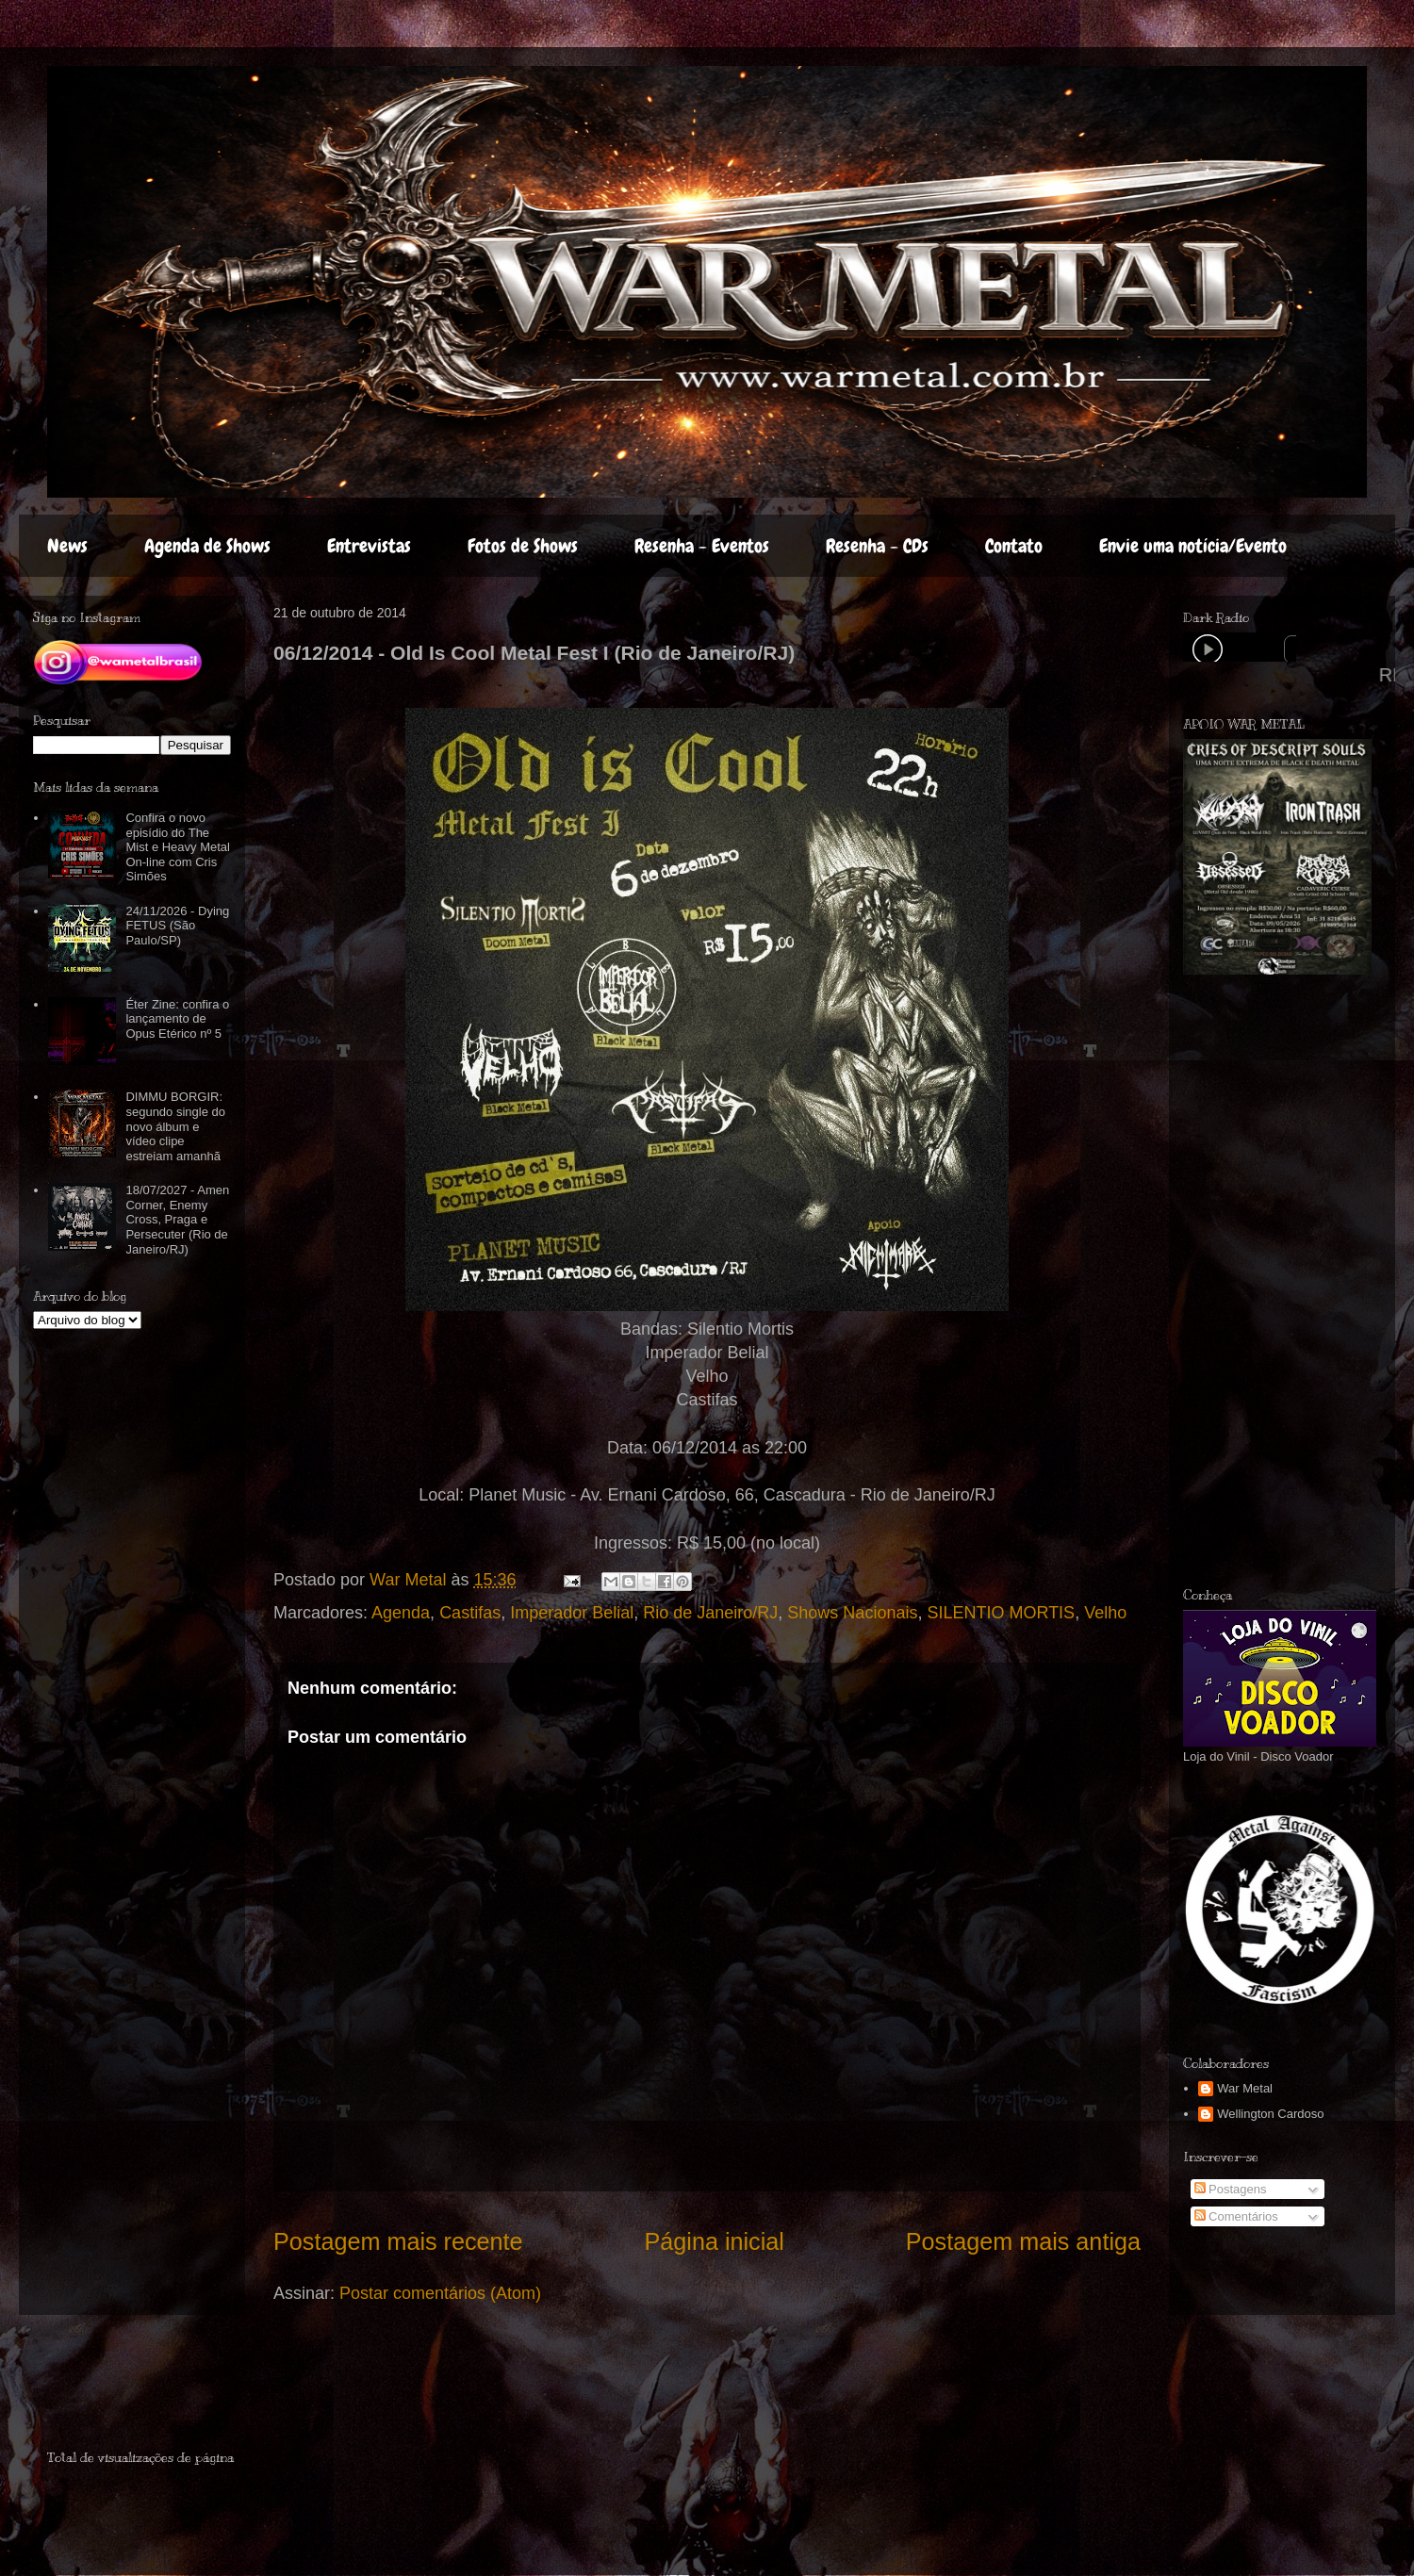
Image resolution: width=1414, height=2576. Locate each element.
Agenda (400, 1612)
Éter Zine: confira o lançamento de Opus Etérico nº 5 (177, 1019)
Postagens (1230, 2189)
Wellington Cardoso (1270, 2114)
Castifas (470, 1612)
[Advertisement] (157, 2390)
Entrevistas (369, 545)
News (67, 545)
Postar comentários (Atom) (440, 2293)
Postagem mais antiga (1023, 2241)
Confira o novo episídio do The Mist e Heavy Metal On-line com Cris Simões (177, 847)
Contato (1014, 545)
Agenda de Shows (207, 545)
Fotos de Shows (523, 545)
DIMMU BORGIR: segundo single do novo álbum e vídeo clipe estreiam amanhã (175, 1126)
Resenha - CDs (877, 545)
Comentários (1236, 2216)
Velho (1105, 1612)
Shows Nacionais (852, 1612)
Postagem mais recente (398, 2241)
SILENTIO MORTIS (1001, 1612)
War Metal (1245, 2088)
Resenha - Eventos (701, 545)
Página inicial (713, 2241)
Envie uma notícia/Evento (1193, 545)
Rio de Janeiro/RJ (710, 1612)
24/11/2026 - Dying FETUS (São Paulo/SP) (177, 925)
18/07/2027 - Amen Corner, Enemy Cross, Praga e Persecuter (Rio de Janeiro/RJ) (177, 1219)
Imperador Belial (571, 1612)
